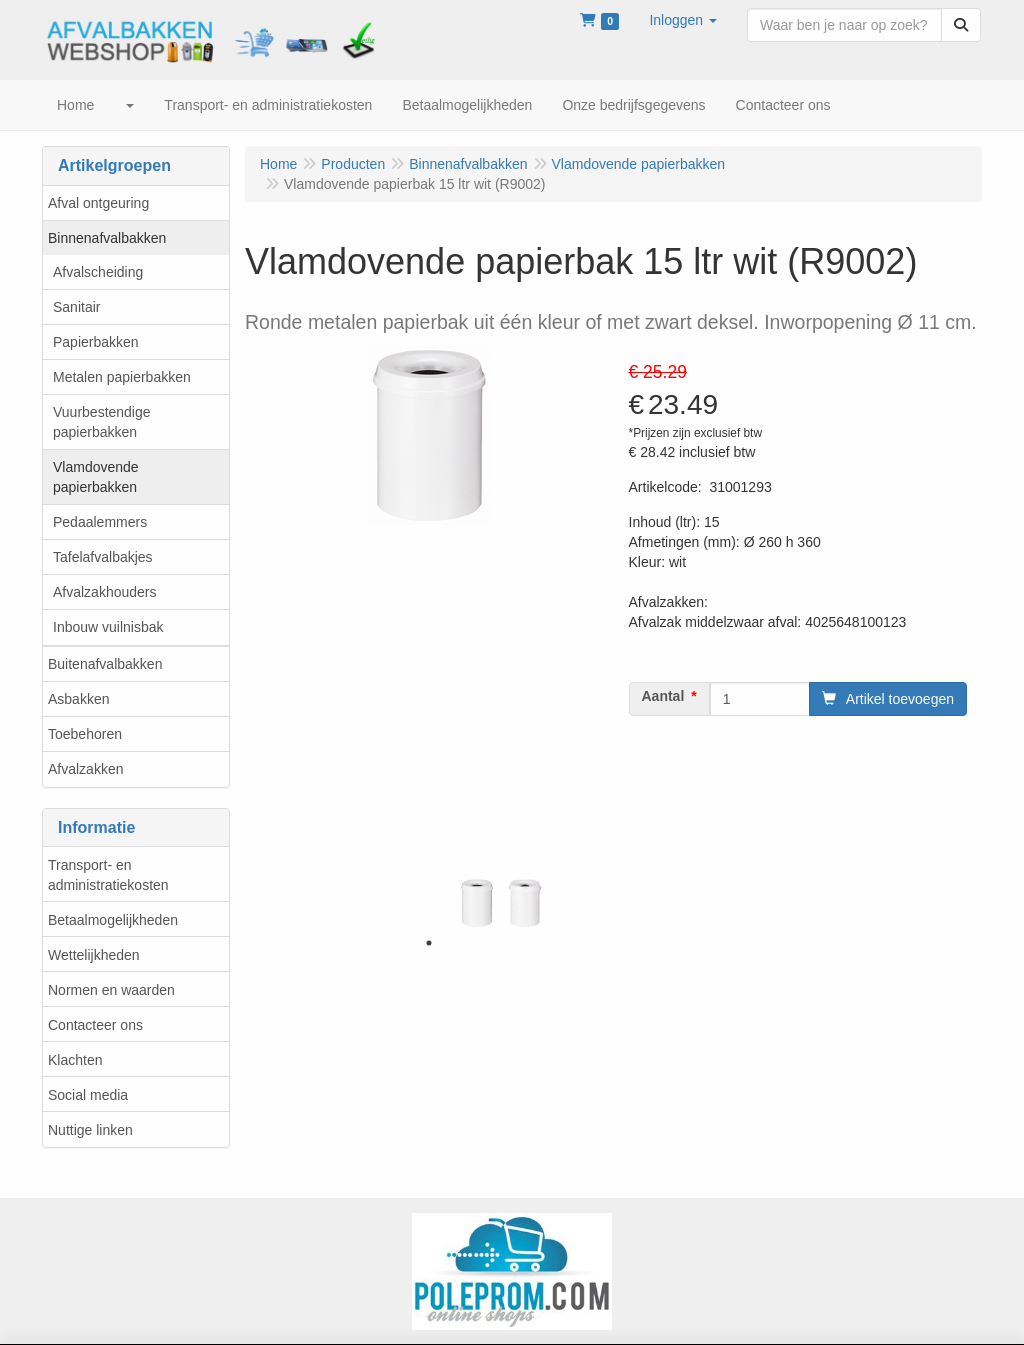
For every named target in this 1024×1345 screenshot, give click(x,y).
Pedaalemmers (100, 522)
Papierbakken (96, 342)
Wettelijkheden (94, 955)
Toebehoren (85, 734)
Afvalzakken (85, 769)
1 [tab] (429, 943)
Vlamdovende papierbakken (96, 477)
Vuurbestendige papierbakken (102, 422)
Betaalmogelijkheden (113, 920)
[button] (683, 20)
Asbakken (78, 699)
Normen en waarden (111, 990)
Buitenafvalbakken (105, 664)
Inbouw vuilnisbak (108, 627)
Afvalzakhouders (105, 592)
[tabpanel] (477, 903)
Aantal (663, 696)
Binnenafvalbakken (107, 238)
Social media (88, 1095)
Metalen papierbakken (122, 377)
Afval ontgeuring (98, 203)
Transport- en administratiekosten (108, 875)
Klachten (75, 1060)
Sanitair (76, 307)
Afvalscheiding (98, 272)
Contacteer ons (95, 1025)
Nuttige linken (90, 1130)
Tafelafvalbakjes (103, 557)
